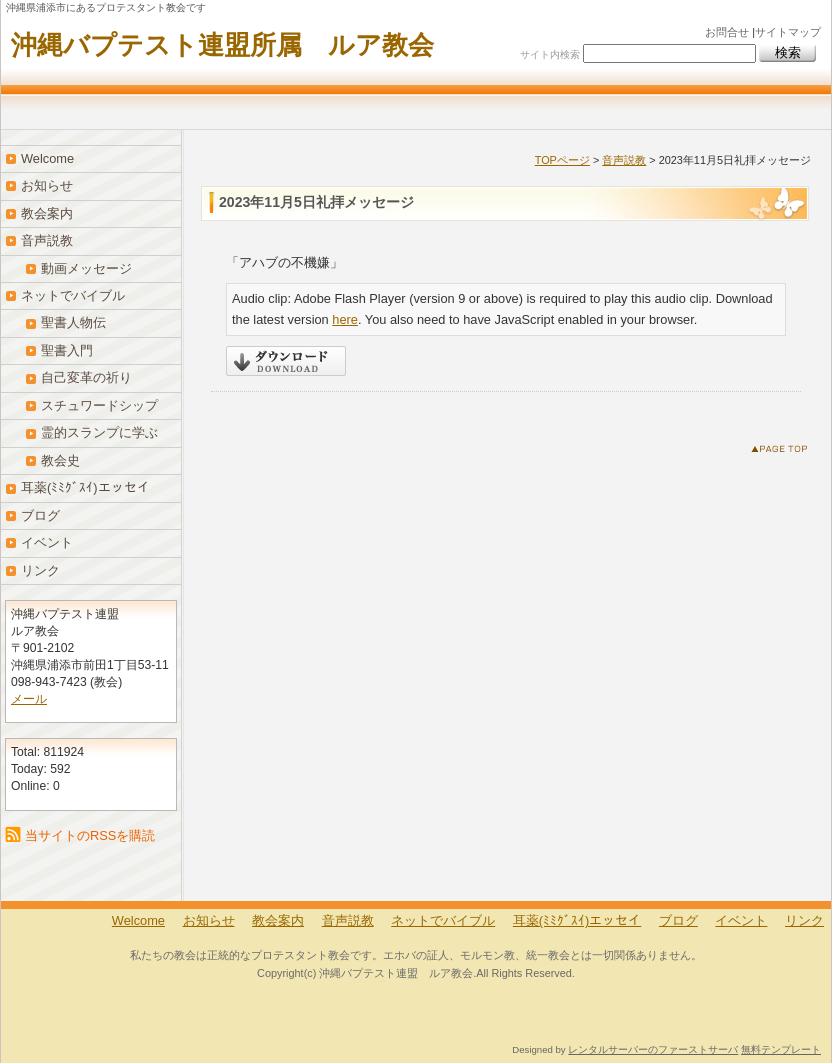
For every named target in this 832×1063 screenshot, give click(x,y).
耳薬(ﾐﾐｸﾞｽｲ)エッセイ (85, 487)
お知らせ (47, 185)
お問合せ (727, 32)
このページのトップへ (783, 452)
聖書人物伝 (73, 322)
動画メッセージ (86, 268)
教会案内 (47, 213)
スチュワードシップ (99, 405)
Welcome (47, 158)
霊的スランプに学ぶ (99, 432)
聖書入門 (67, 350)
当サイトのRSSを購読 (90, 835)
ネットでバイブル (73, 295)
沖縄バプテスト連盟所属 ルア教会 (222, 45)
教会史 (60, 460)
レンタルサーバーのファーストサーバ (653, 1049)
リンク (40, 570)
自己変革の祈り (86, 377)
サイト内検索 (550, 54)
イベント (47, 542)
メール (29, 699)
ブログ (40, 515)
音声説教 (624, 160)
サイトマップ (788, 32)
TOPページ (562, 160)
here (345, 319)
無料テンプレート (781, 1049)
